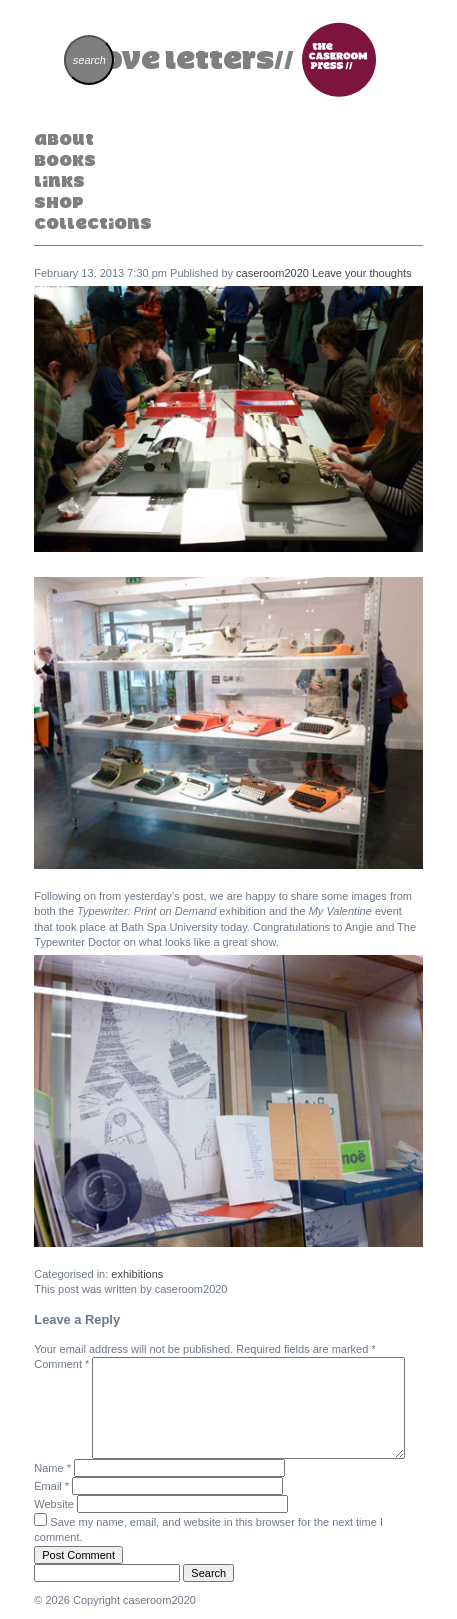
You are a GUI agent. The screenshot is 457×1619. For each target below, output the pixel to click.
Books (65, 160)
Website (54, 1504)
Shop (59, 202)
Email (51, 1486)
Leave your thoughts (362, 273)
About (64, 139)
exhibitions (137, 1274)
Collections (93, 223)
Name (52, 1468)
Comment (61, 1364)
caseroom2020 (272, 273)
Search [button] (208, 1573)
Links (59, 181)
